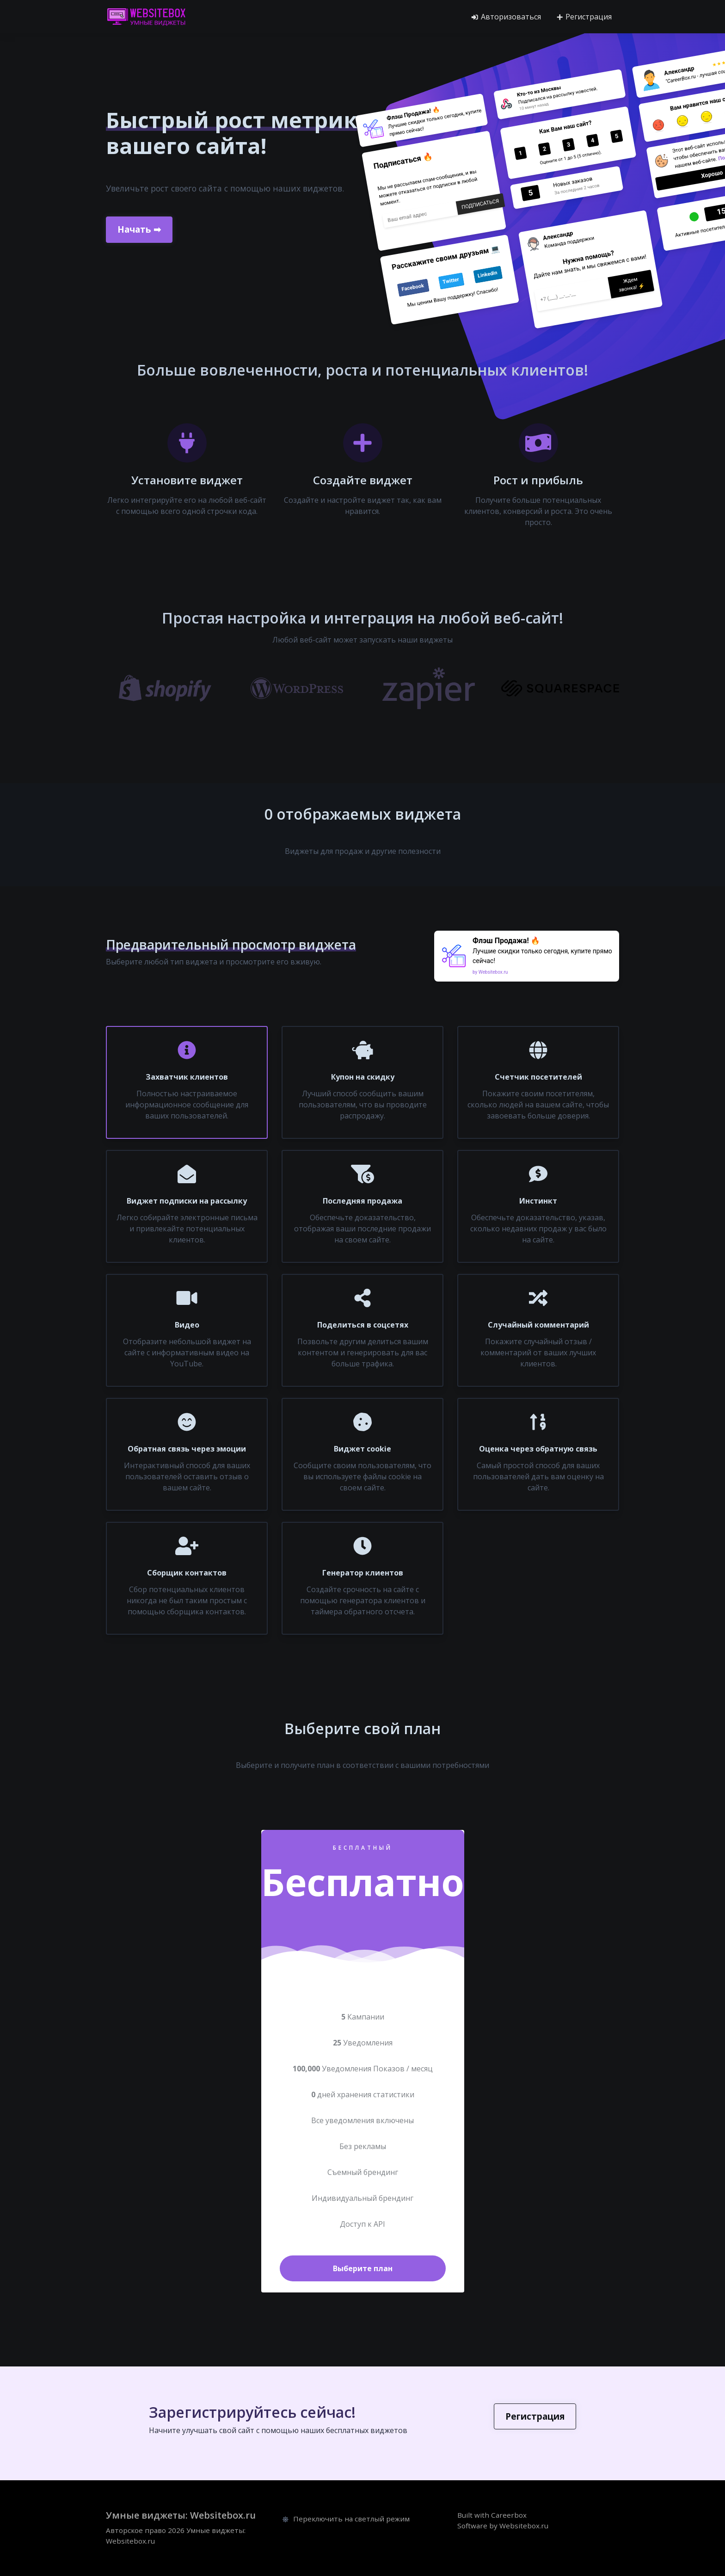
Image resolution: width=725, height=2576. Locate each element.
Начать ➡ (139, 228)
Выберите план (363, 2268)
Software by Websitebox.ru (502, 2525)
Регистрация (584, 17)
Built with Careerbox (492, 2515)
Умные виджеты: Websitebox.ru (181, 2515)
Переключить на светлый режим (346, 2518)
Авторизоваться (506, 17)
